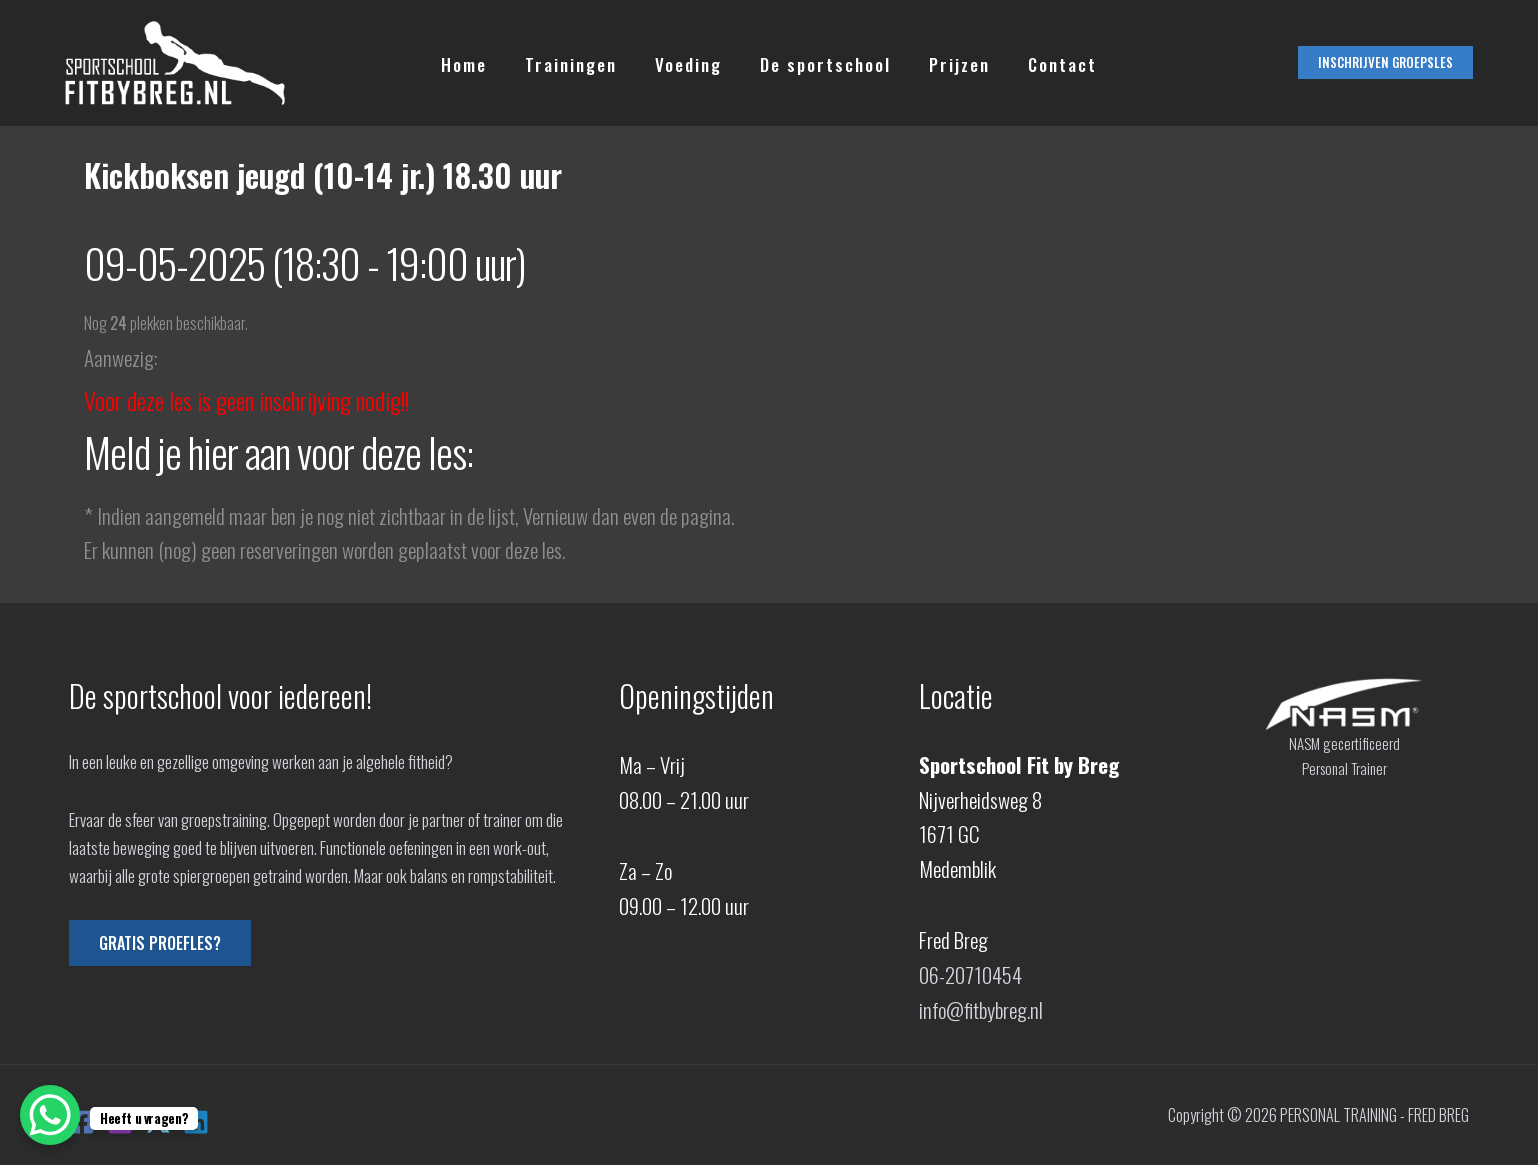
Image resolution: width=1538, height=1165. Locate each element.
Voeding (690, 63)
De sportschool (823, 63)
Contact (1052, 63)
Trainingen (577, 63)
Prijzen (953, 63)
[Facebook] (82, 1122)
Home (474, 63)
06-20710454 (970, 974)
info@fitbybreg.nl (981, 1009)
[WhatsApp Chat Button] (50, 1115)
